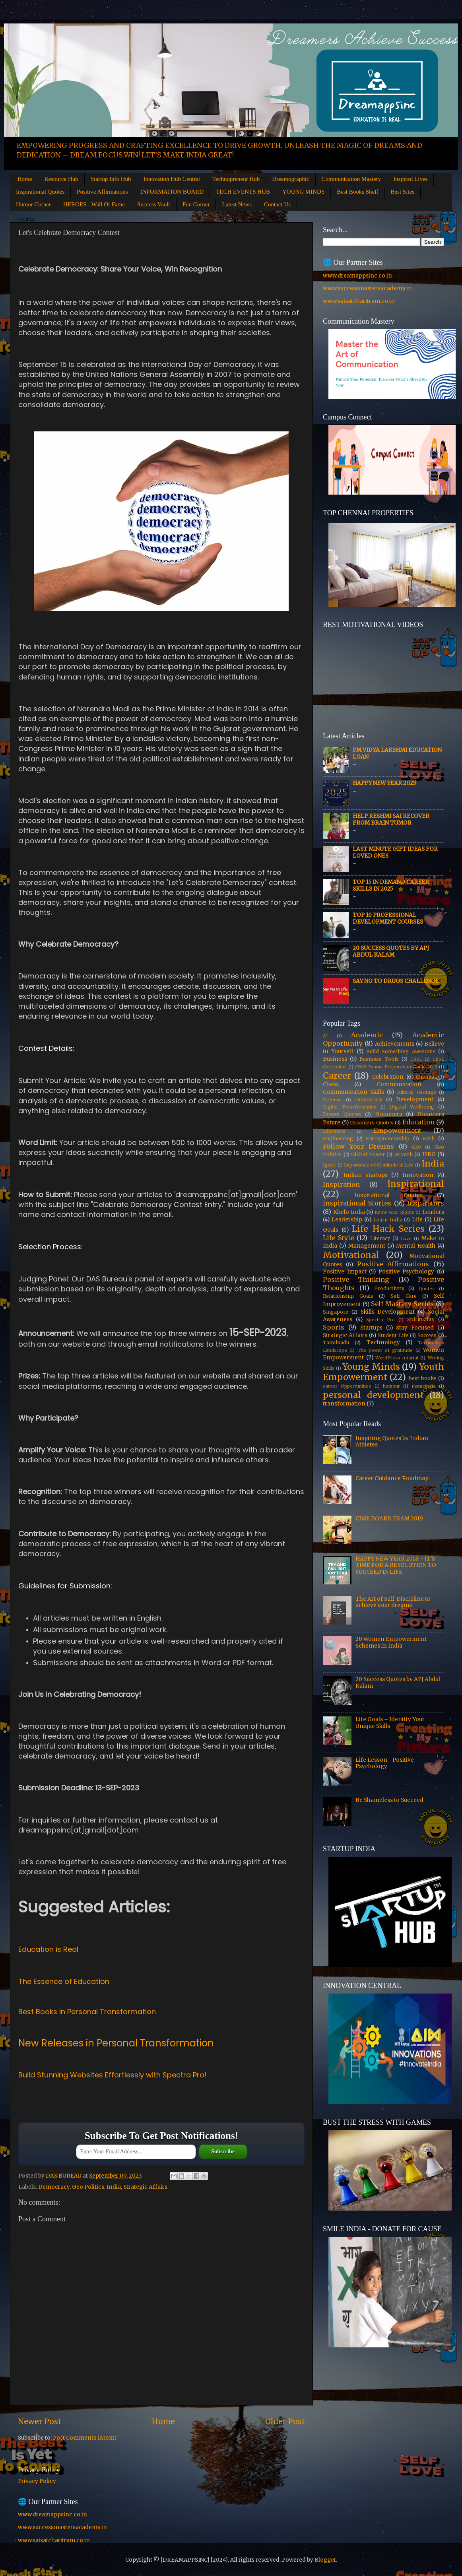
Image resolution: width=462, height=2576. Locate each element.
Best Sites (402, 191)
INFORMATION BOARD (172, 191)
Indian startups (366, 1175)
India (114, 2187)
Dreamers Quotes (372, 1123)
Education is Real (48, 1949)
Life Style (338, 1238)
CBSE (416, 1059)
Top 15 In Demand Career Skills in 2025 (391, 885)
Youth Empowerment (383, 1371)
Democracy (54, 2187)
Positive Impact (345, 1271)
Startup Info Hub (111, 179)
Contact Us (277, 204)
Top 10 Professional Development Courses (388, 918)
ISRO (429, 1154)
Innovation (417, 1175)
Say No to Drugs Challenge (396, 981)
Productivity (389, 1288)
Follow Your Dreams (358, 1146)
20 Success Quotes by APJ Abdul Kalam (391, 951)
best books (423, 1378)
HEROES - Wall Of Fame (94, 204)
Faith (428, 1138)
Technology (383, 1342)
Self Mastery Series (402, 1304)
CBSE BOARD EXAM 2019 (389, 1518)
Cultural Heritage (416, 1092)
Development (414, 1099)
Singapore (335, 1312)
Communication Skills (353, 1092)
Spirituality (421, 1319)
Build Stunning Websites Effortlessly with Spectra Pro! (112, 2075)
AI (325, 1036)
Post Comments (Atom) (84, 2437)
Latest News (237, 204)
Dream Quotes (342, 1114)
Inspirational (415, 1183)
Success (427, 1335)
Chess (331, 1084)
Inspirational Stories (357, 1203)
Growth (403, 1154)
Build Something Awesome (400, 1051)
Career (337, 1075)
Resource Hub (61, 179)
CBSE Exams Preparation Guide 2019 (396, 1067)
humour (391, 1386)
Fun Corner (196, 204)
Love (406, 1238)
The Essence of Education (63, 1981)
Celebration (388, 1076)
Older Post (285, 2421)
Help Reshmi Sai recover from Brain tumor (391, 819)
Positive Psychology (407, 1271)
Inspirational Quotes (40, 191)
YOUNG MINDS (303, 191)
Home (24, 179)
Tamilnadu (336, 1342)
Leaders (433, 1212)
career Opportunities (347, 1386)
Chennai (426, 1077)
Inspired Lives (410, 179)
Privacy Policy (37, 2481)
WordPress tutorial (396, 1358)
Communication (399, 1084)
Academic (367, 1035)
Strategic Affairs (145, 2187)
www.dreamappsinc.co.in (357, 275)
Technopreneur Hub (236, 179)
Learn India (387, 1220)
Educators (334, 1131)
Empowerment (397, 1130)
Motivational (351, 1255)
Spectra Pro (380, 1319)
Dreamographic (290, 179)
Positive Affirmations (102, 191)
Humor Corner (33, 204)
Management (366, 1245)
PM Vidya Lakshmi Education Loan (397, 753)
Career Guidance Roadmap (392, 1478)
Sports (333, 1327)
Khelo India (349, 1212)
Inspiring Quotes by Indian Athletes (391, 1441)
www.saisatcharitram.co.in (359, 301)
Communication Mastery (351, 179)
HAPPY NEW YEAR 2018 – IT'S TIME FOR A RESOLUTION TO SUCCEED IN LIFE (395, 1565)
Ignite (329, 1165)
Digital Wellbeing (411, 1107)
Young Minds (371, 1366)
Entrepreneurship (388, 1138)
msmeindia (424, 1386)
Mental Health (415, 1245)
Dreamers (388, 1114)
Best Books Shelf (357, 191)
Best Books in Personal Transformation (87, 2012)
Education (418, 1122)
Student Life (393, 1335)
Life (417, 1219)
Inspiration (341, 1184)
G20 (416, 1147)
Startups (371, 1327)
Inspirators (425, 1203)
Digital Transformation (350, 1107)
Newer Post (39, 2421)
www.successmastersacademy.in (367, 288)
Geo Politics (88, 2187)
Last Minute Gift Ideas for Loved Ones (395, 852)
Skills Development (388, 1311)
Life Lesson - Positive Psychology (384, 1763)
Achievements (394, 1043)
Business (335, 1059)
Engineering (338, 1138)
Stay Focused (415, 1327)
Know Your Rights (394, 1212)
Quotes (427, 1288)
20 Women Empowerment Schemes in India (391, 1642)
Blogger (325, 2560)
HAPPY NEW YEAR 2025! (385, 783)
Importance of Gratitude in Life (378, 1165)
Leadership (347, 1219)
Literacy (380, 1238)
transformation (344, 1403)
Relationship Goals (348, 1296)
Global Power (368, 1154)
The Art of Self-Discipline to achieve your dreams (393, 1602)
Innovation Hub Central (171, 179)
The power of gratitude (385, 1350)
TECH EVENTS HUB (243, 191)
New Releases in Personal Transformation (116, 2043)
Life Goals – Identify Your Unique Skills (390, 1722)
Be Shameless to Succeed (389, 1800)
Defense (332, 1100)
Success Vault (153, 204)
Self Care (403, 1296)
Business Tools (379, 1059)
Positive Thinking (356, 1279)
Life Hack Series (388, 1228)
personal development (373, 1395)
